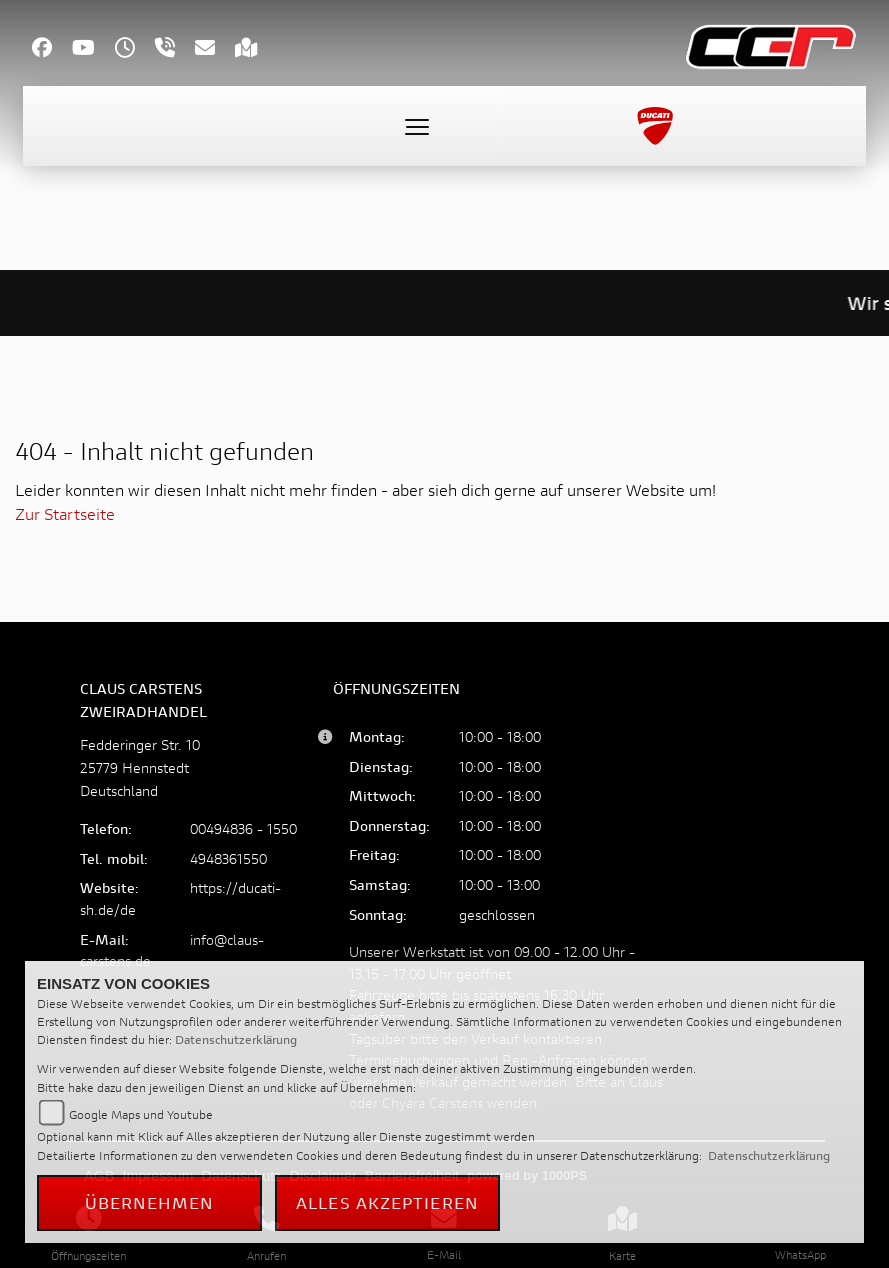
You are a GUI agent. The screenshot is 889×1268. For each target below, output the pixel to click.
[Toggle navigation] (417, 126)
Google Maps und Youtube (141, 1114)
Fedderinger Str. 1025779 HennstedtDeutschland (140, 767)
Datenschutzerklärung (236, 1039)
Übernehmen (150, 1202)
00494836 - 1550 (243, 828)
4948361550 (228, 858)
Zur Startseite (65, 513)
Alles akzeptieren (387, 1202)
